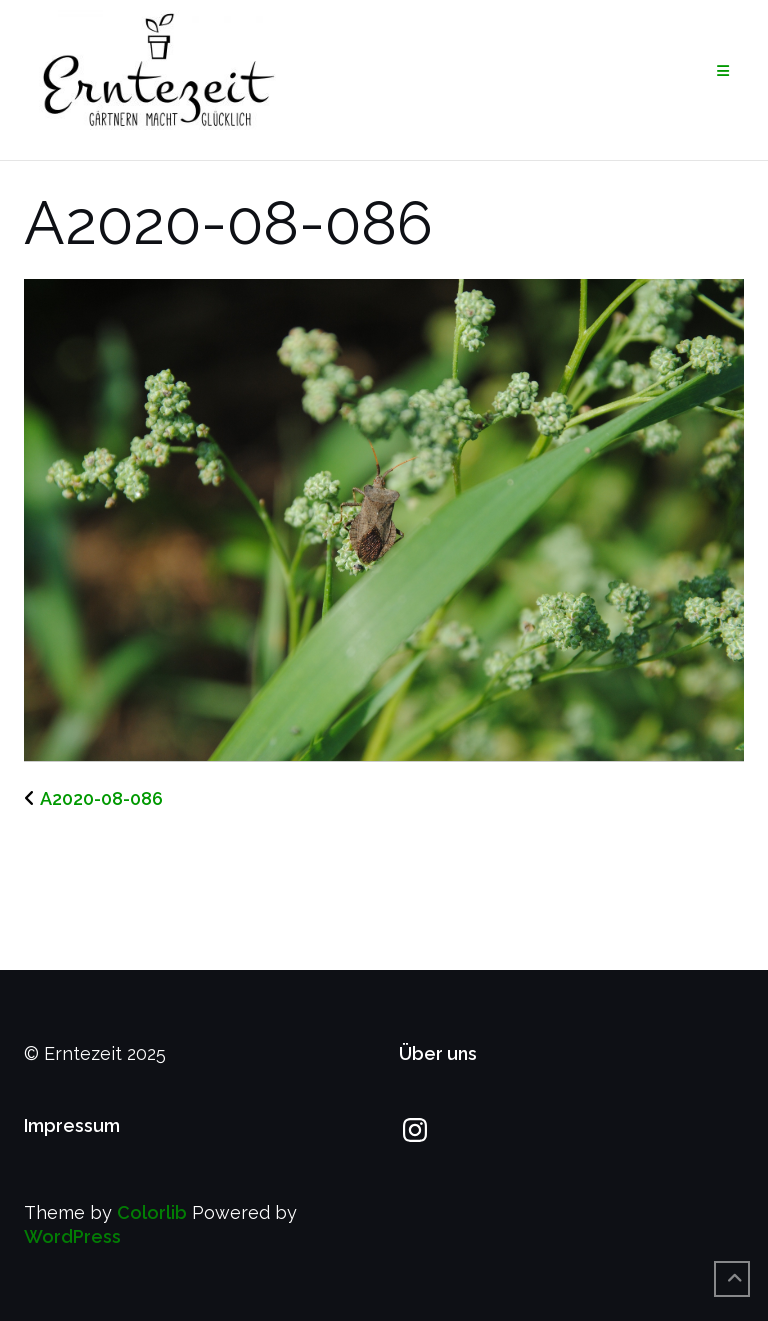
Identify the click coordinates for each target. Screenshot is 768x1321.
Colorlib (152, 1212)
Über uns (438, 1053)
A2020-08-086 (101, 798)
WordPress (72, 1236)
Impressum (72, 1125)
